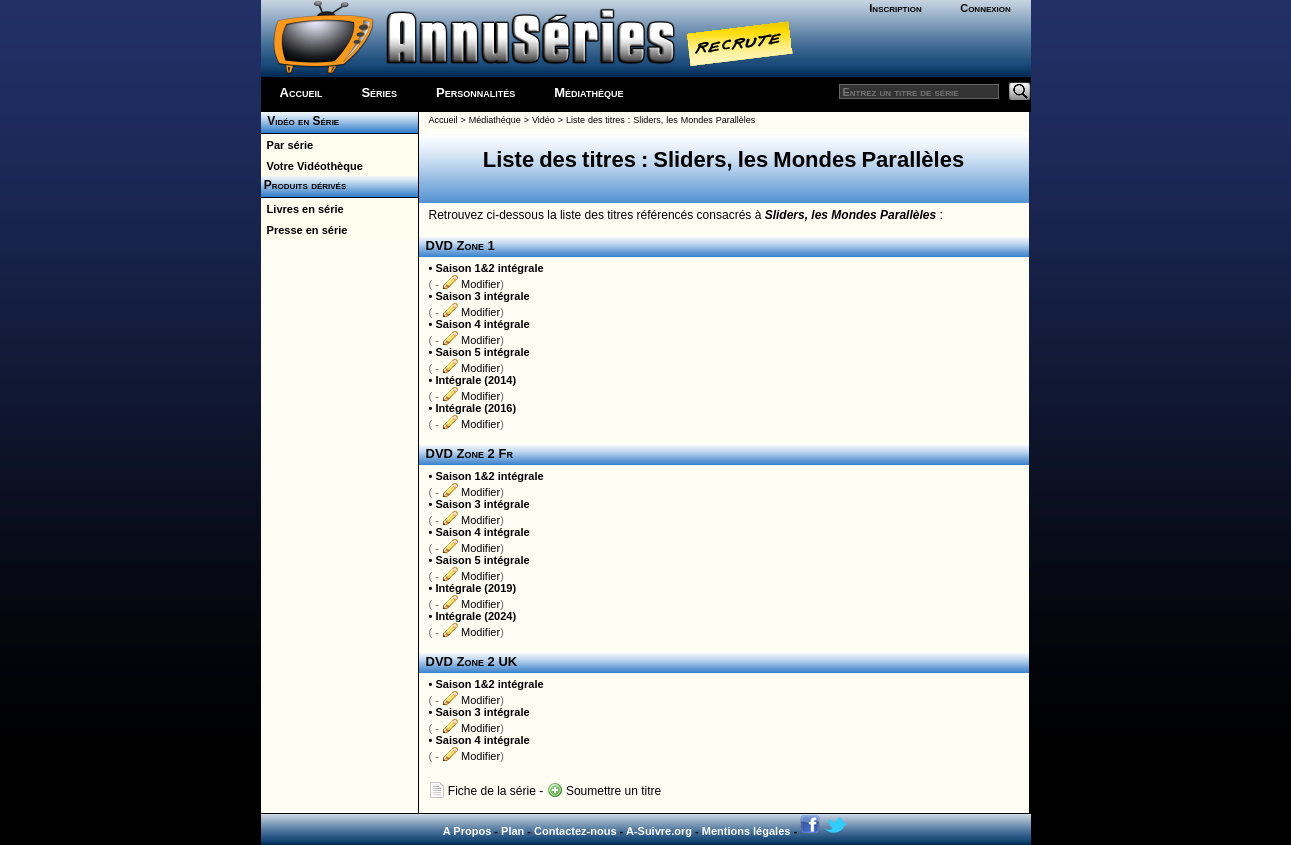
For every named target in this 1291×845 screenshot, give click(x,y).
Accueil (301, 92)
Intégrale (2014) (475, 380)
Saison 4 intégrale (482, 324)
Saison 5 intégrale (482, 352)
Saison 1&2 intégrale (489, 268)
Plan (512, 831)
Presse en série (304, 230)
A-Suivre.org (659, 831)
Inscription (895, 8)
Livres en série (302, 209)
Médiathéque (495, 120)
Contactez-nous (575, 831)
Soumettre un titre (604, 791)
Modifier (471, 284)
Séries (379, 92)
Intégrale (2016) (475, 408)
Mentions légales (746, 831)
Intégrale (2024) (475, 616)
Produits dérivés (304, 185)
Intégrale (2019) (475, 588)
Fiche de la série (482, 791)
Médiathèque (588, 92)
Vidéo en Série (300, 121)
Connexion (985, 8)
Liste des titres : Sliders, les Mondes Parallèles (660, 120)
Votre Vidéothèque (312, 166)
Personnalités (475, 92)
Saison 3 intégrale (482, 296)
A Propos (467, 831)
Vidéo (543, 120)
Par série (287, 145)
